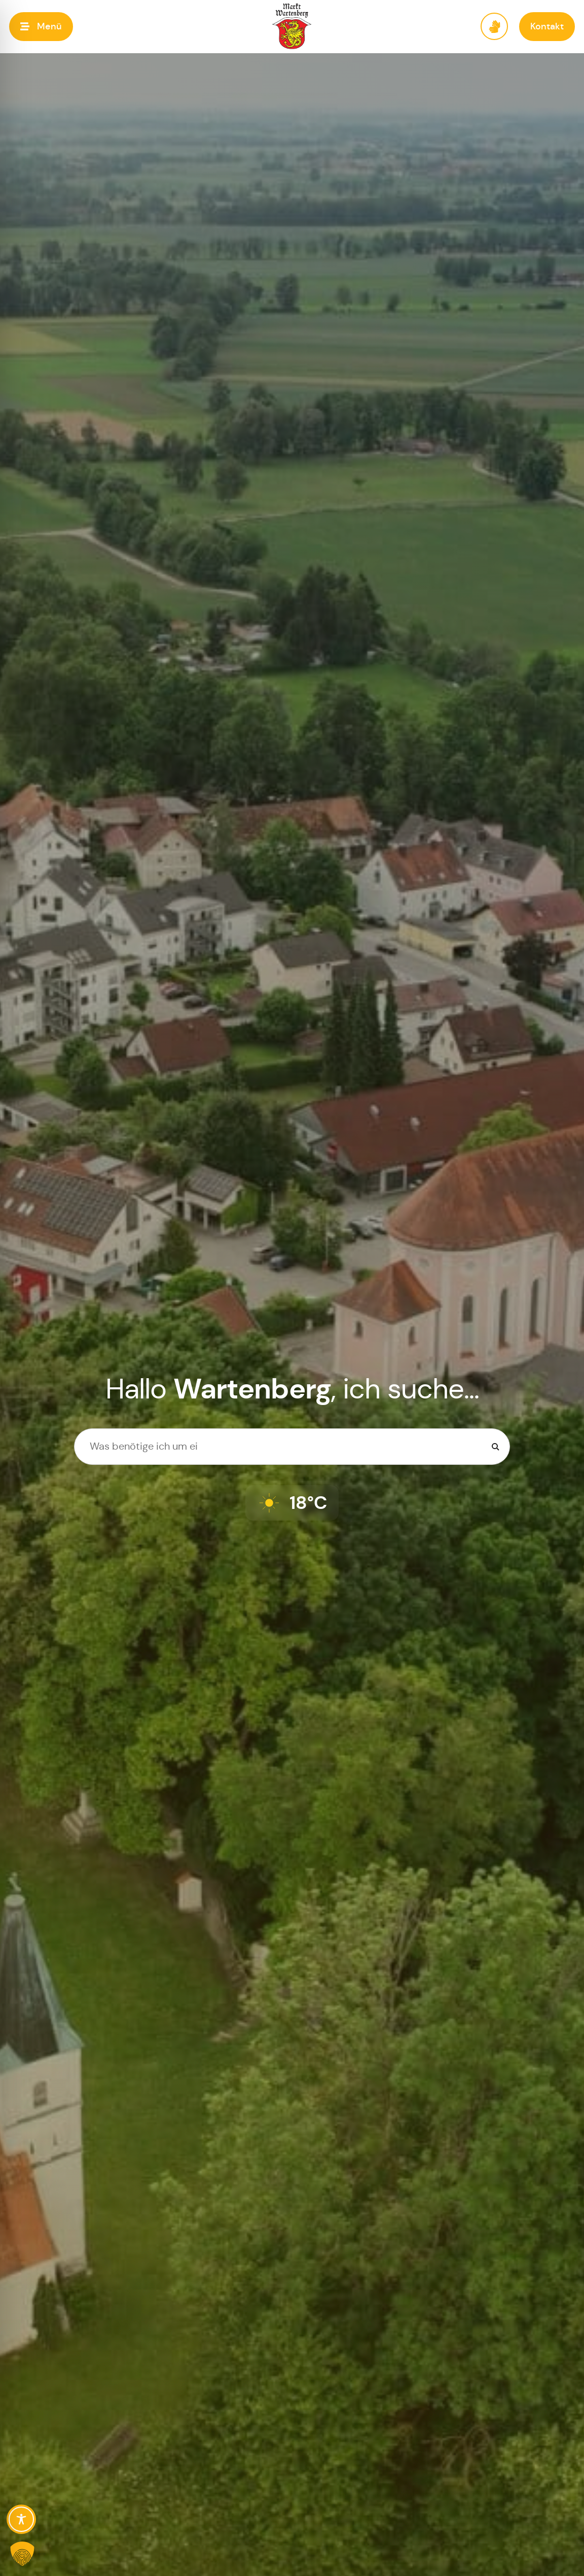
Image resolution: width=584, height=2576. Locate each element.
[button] (41, 26)
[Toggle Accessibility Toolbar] (21, 2519)
